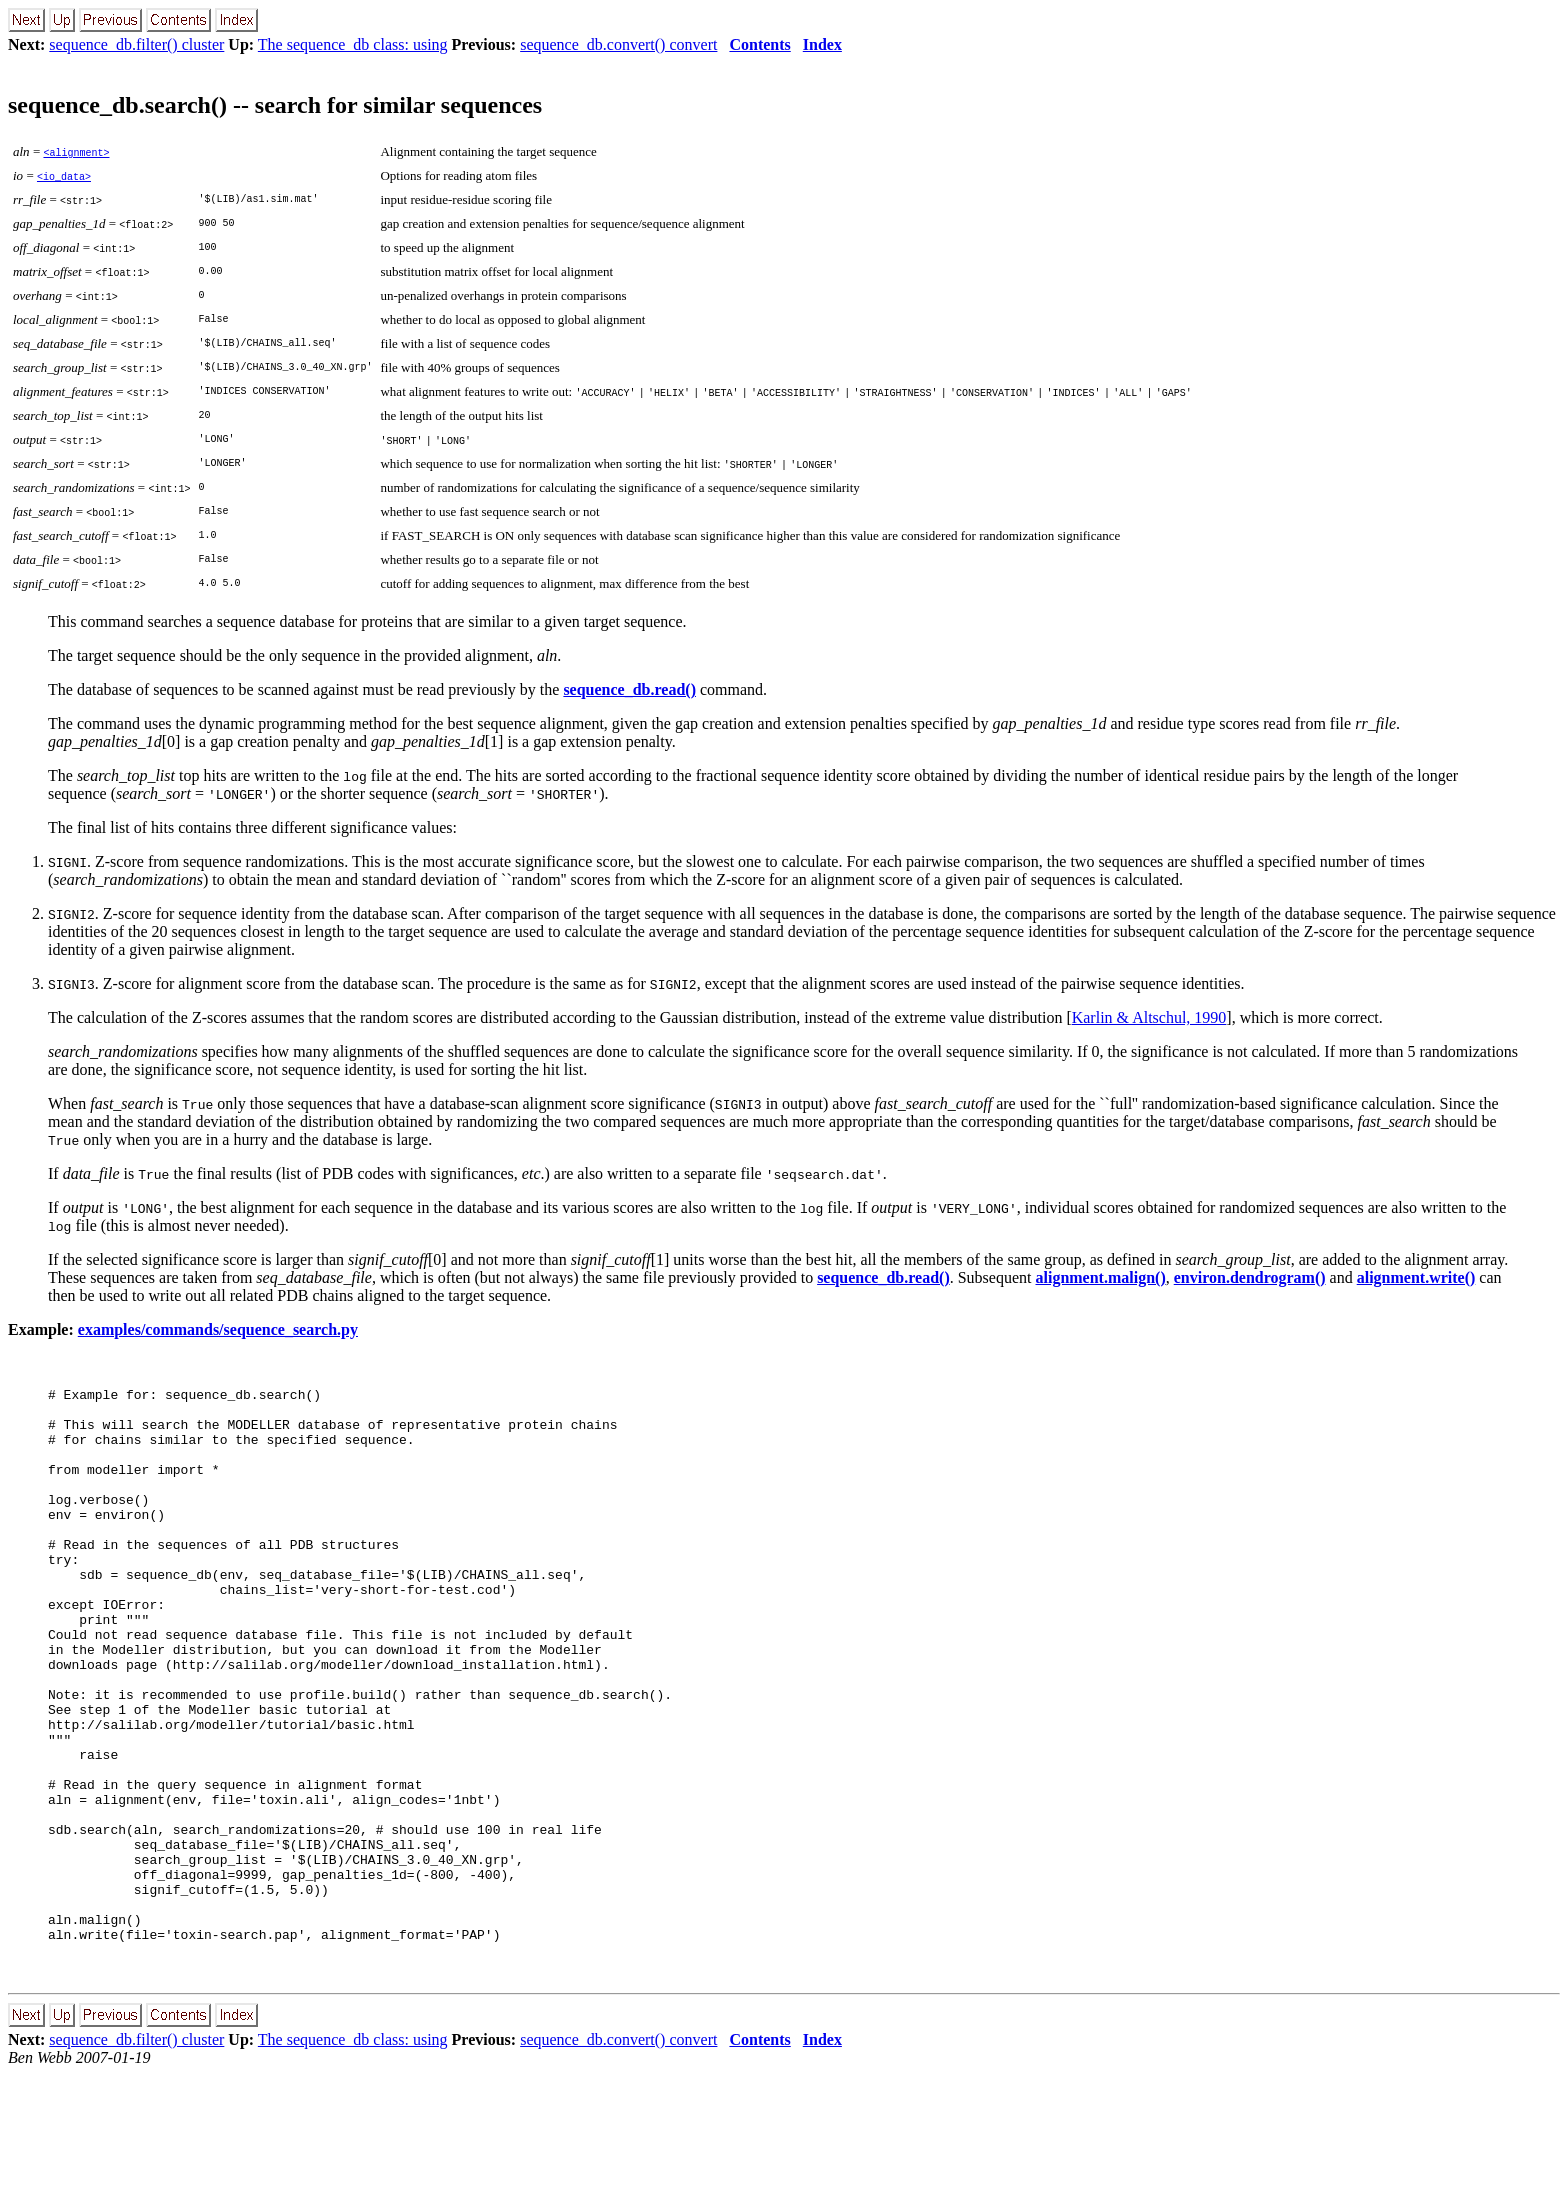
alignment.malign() (1101, 1277)
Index (822, 44)
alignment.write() (1416, 1277)
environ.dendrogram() (1250, 1277)
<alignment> (76, 152)
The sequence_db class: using (353, 44)
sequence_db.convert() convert (618, 44)
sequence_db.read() (629, 689)
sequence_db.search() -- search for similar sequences (275, 105)
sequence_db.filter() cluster (136, 44)
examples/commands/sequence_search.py (218, 1329)
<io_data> (64, 176)
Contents (759, 44)
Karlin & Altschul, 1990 (1149, 1017)
